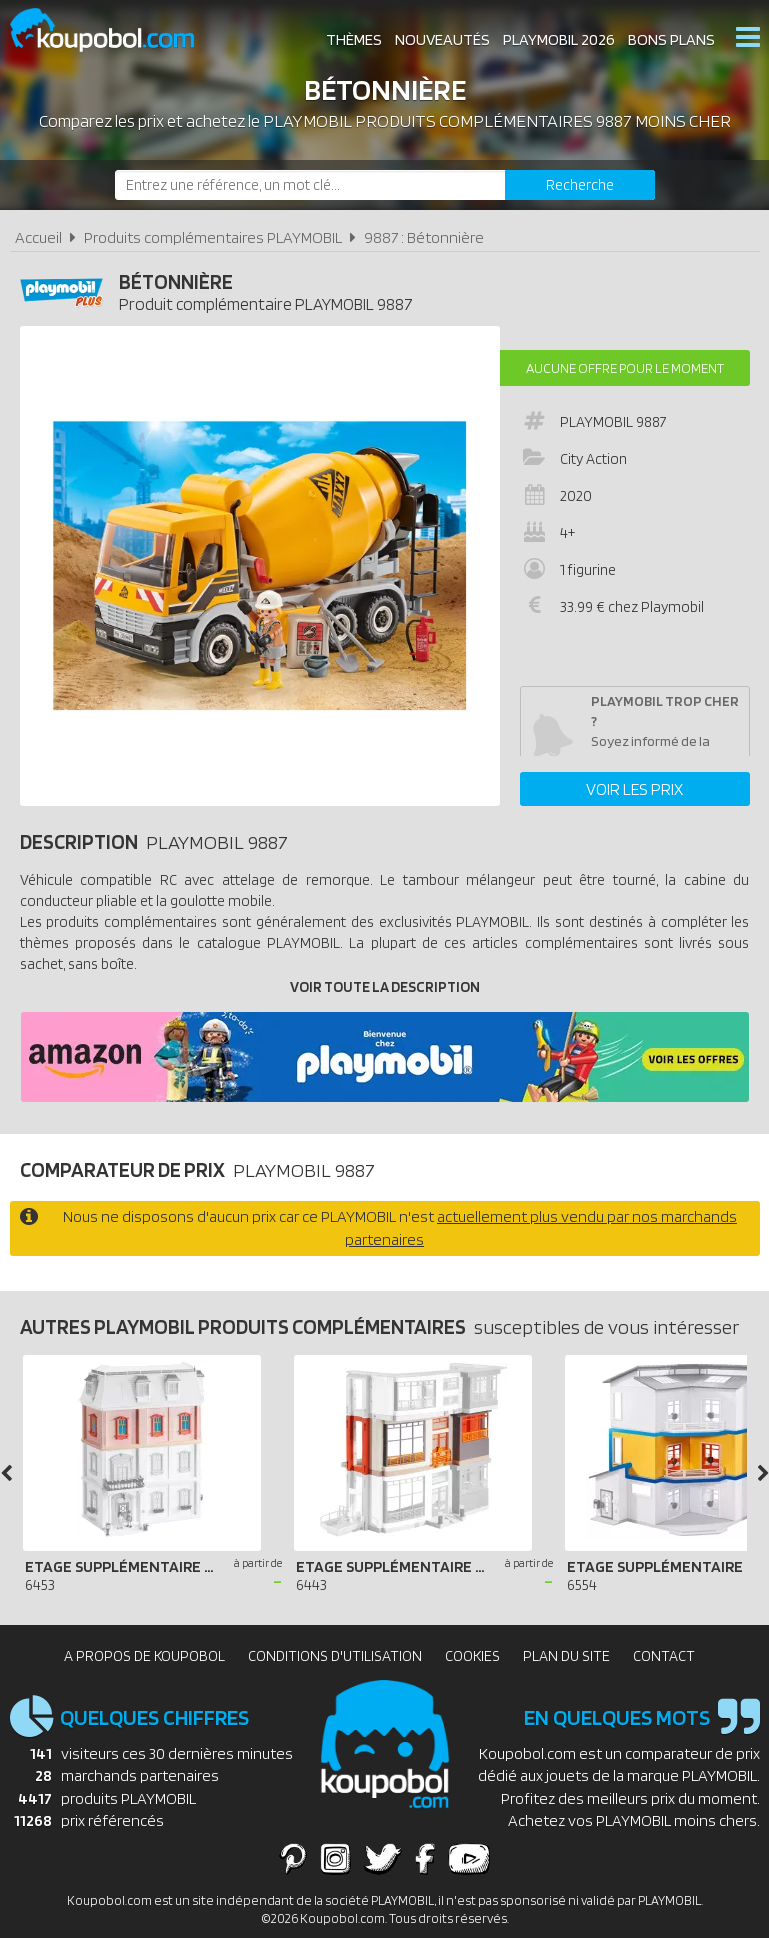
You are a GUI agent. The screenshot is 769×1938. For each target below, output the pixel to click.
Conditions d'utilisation (335, 1656)
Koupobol (115, 30)
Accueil (38, 237)
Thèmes (354, 39)
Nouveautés (442, 39)
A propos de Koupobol (144, 1656)
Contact (664, 1656)
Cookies (472, 1656)
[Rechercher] (580, 185)
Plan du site (566, 1656)
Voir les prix (634, 789)
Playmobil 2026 (559, 39)
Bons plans (671, 39)
